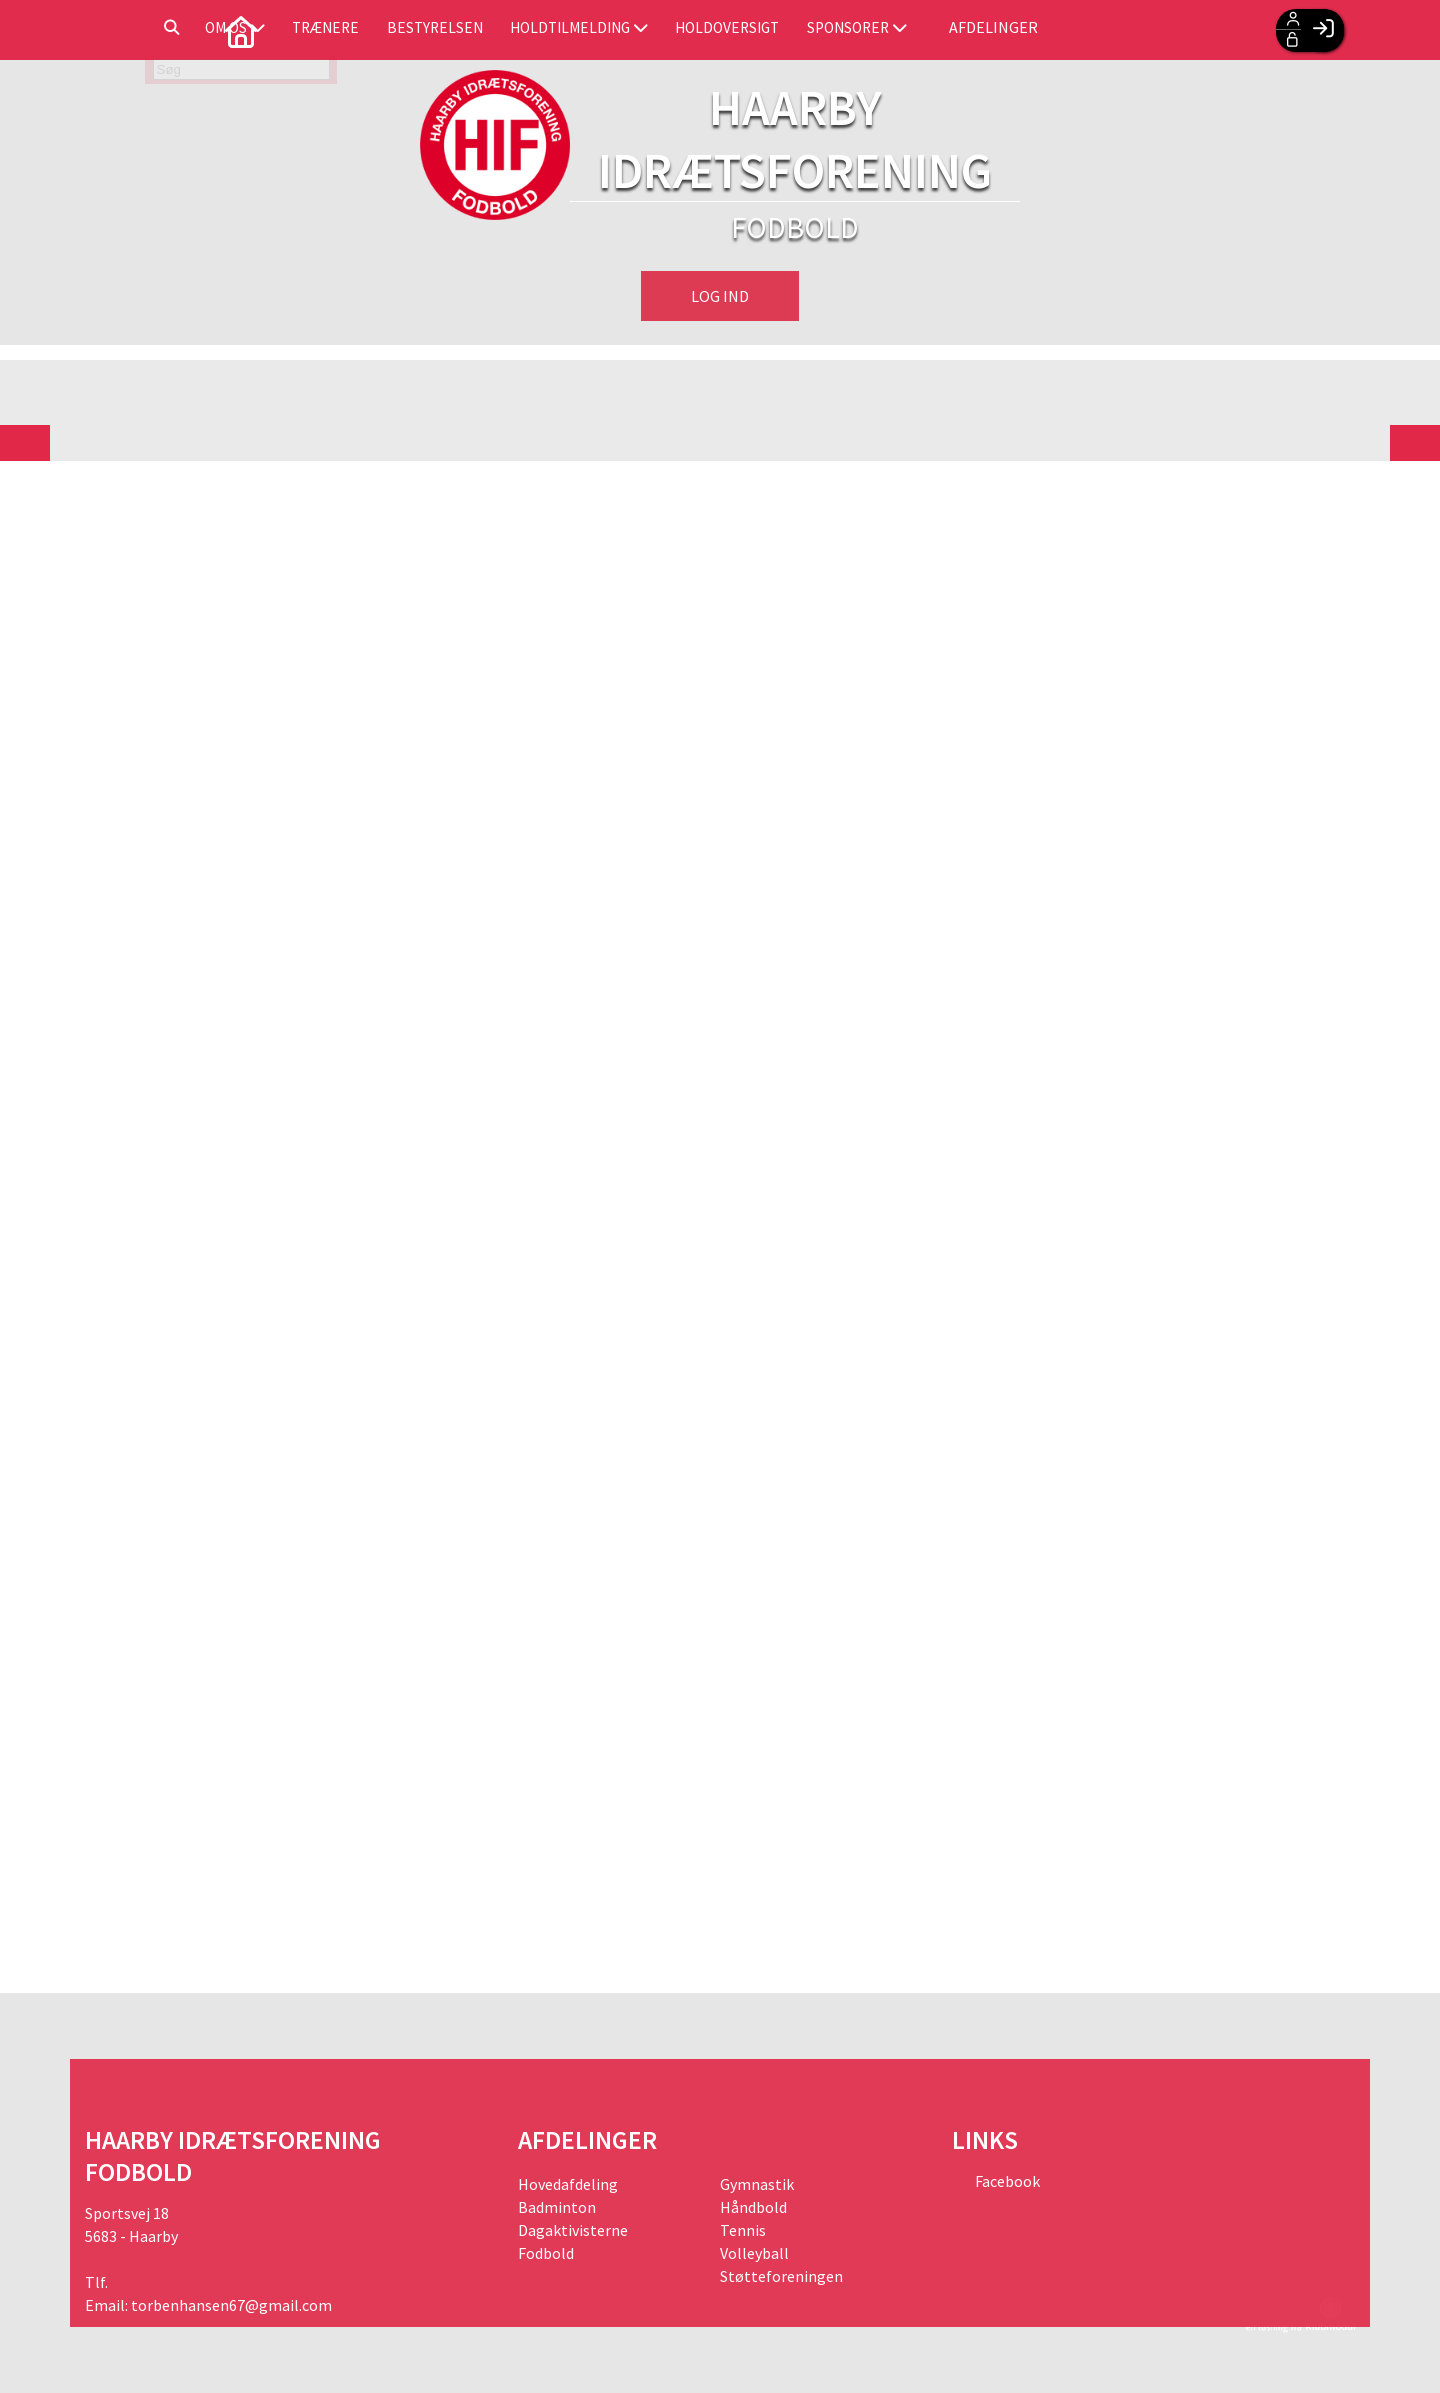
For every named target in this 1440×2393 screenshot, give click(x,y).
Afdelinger (1192, 30)
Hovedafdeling (568, 2184)
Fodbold (546, 2253)
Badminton (557, 2207)
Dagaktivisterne (573, 2230)
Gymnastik (757, 2184)
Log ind (720, 296)
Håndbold (753, 2207)
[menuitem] (115, 30)
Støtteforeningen (781, 2276)
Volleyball (754, 2253)
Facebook (1006, 2181)
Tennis (743, 2230)
